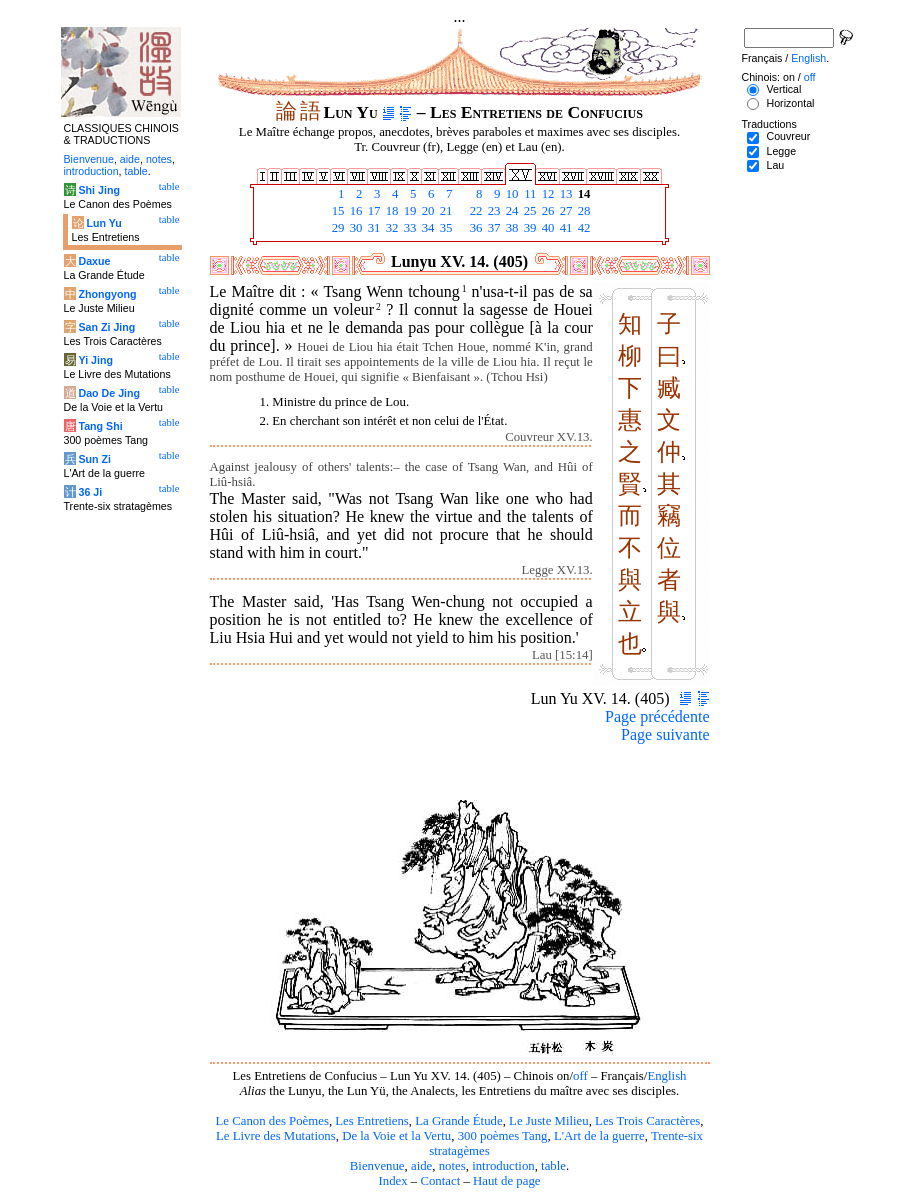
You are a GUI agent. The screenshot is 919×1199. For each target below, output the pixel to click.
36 (475, 228)
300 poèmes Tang (503, 1136)
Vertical (783, 89)
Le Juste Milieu (549, 1121)
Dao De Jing (109, 393)
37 (493, 228)
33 (409, 228)
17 (373, 211)
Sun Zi (94, 459)
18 (391, 211)
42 (583, 228)
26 (547, 211)
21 (445, 211)
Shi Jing (98, 190)
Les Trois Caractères (647, 1121)
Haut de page (507, 1181)
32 (391, 228)
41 (565, 228)
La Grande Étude (458, 1121)
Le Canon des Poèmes (272, 1121)
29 (337, 228)
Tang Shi (100, 426)
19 (409, 211)
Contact (440, 1181)
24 (511, 211)
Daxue (94, 261)
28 (583, 211)
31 (373, 228)
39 (529, 228)
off (580, 1076)
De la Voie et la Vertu (396, 1136)
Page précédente (657, 716)
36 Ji (90, 492)
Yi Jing (95, 360)
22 (475, 211)
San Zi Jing (106, 327)
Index (392, 1181)
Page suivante (665, 734)
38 (511, 228)
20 (427, 211)
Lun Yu (103, 223)
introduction (503, 1166)
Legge (781, 151)
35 (445, 228)
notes (452, 1166)
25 (529, 211)
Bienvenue (377, 1166)
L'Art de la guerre (599, 1136)
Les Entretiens (372, 1121)
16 (355, 211)
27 (565, 211)
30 (355, 228)
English (666, 1076)
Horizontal (790, 103)
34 (427, 228)
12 (547, 194)
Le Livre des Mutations (276, 1136)
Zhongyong (107, 294)
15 (337, 211)
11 (529, 194)
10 (511, 194)
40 (547, 228)
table (553, 1166)
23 (493, 211)
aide (421, 1166)
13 (565, 194)
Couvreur (788, 136)
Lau (775, 165)
